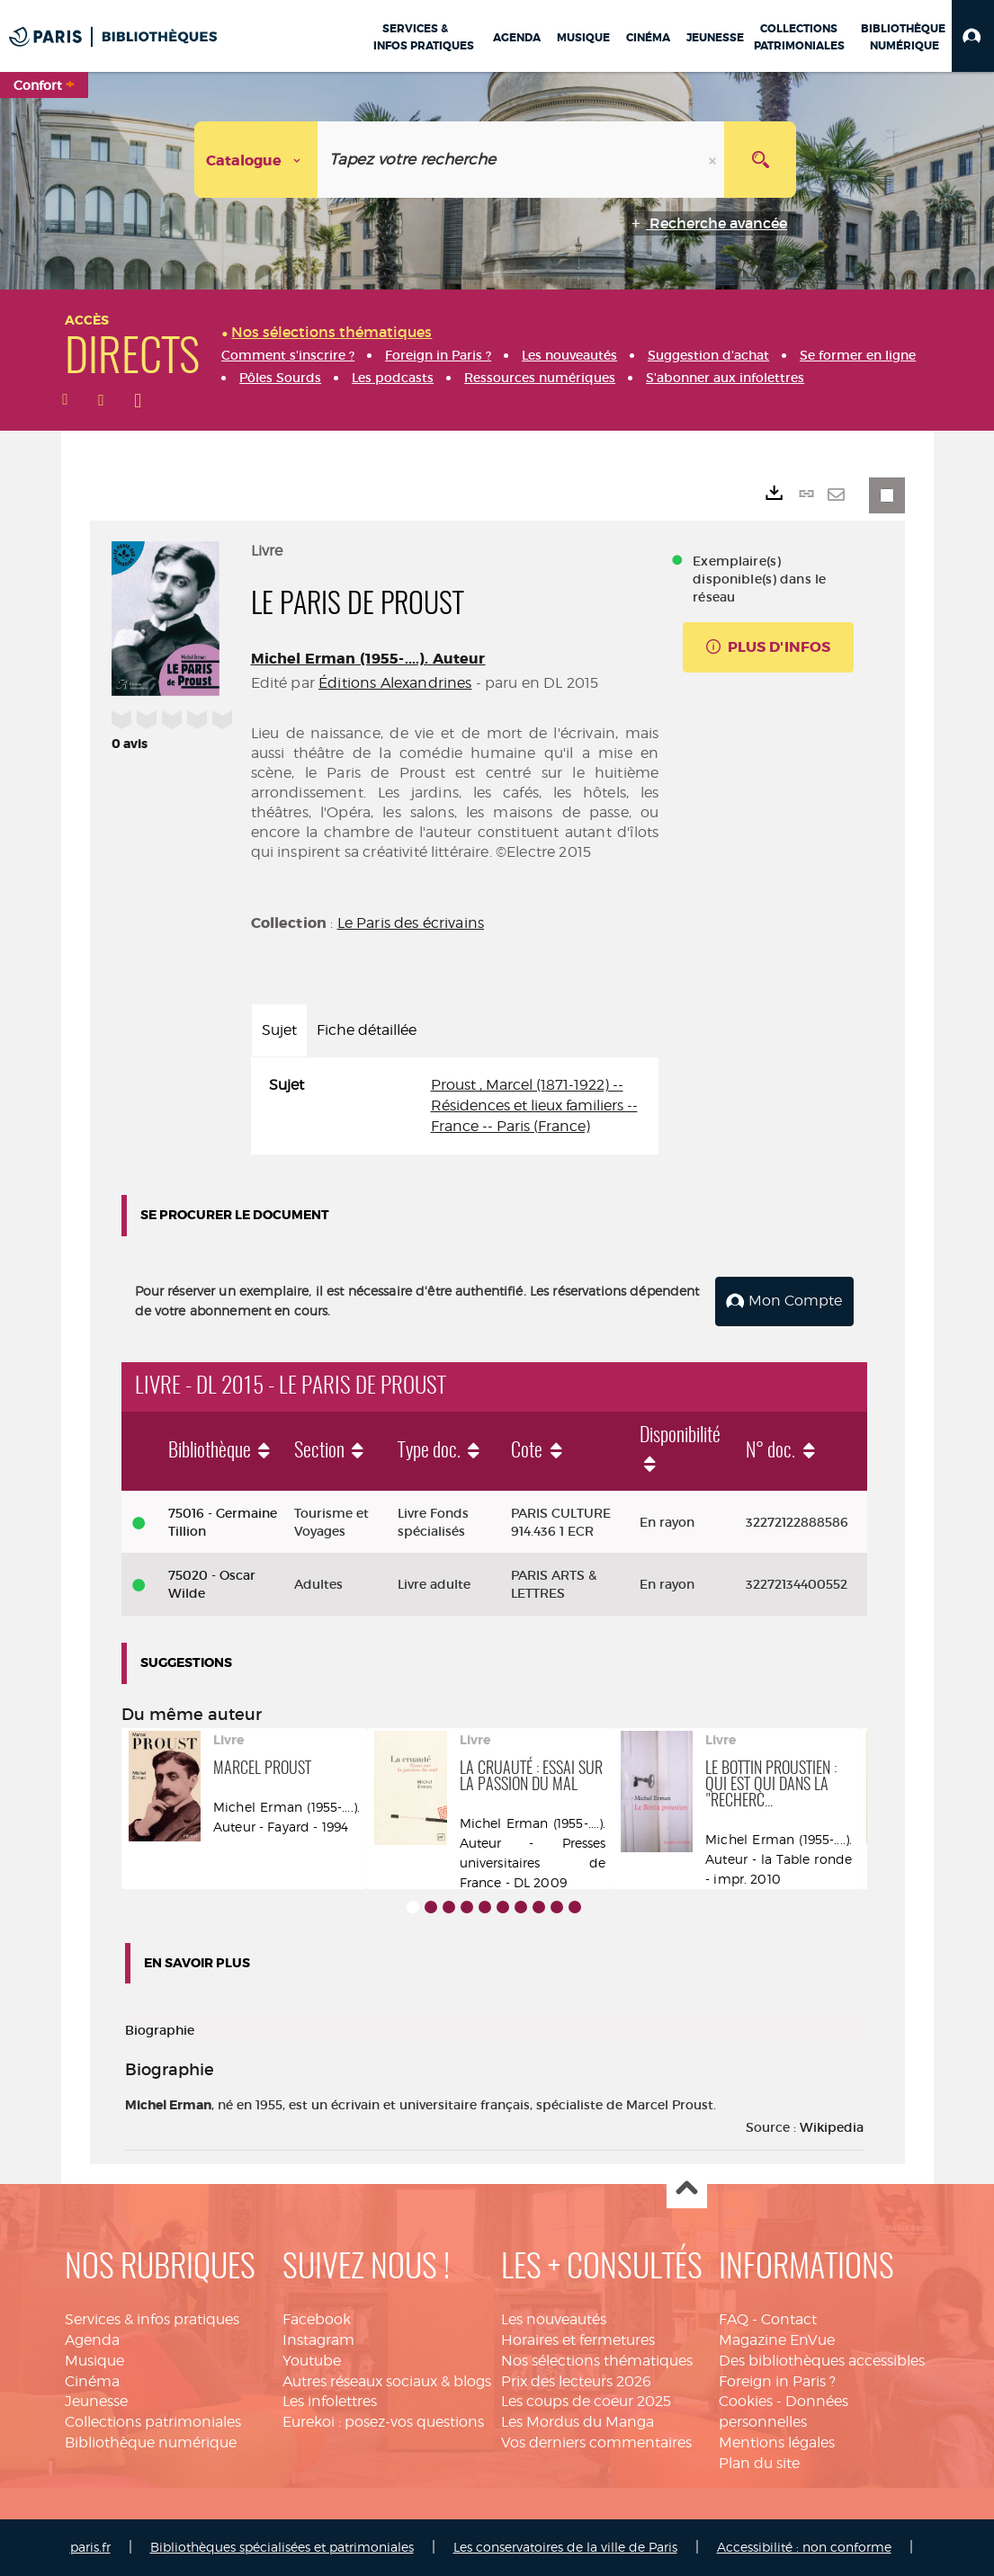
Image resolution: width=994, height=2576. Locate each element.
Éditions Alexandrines (394, 682)
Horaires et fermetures (578, 2340)
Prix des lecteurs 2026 (576, 2381)
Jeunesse (96, 2401)
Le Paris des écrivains (411, 922)
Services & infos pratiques (152, 2319)
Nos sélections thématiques (597, 2360)
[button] (973, 36)
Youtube (311, 2360)
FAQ (733, 2319)
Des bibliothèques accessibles (822, 2360)
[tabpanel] (455, 1106)
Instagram (318, 2340)
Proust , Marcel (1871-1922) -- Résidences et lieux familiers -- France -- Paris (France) (534, 1105)
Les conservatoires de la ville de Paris (565, 2546)
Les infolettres (329, 2401)
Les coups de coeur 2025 (586, 2401)
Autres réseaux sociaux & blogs (386, 2381)
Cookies (746, 2401)
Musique (94, 2360)
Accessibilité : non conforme (804, 2546)
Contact (789, 2319)
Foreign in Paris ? (777, 2381)
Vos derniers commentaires (596, 2442)
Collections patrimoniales (153, 2421)
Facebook (316, 2319)
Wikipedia (832, 2127)
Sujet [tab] (279, 1029)
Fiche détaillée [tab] (366, 1029)
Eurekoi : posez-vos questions (383, 2421)
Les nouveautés (553, 2319)
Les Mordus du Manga (577, 2421)
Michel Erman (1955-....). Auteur (368, 658)
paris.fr (90, 2546)
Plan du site (759, 2463)
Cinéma (92, 2381)
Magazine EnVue (777, 2340)
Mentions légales (777, 2442)
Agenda (92, 2340)
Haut (687, 2189)
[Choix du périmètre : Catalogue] (256, 159)
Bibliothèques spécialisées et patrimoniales (282, 2546)
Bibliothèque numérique (151, 2442)
